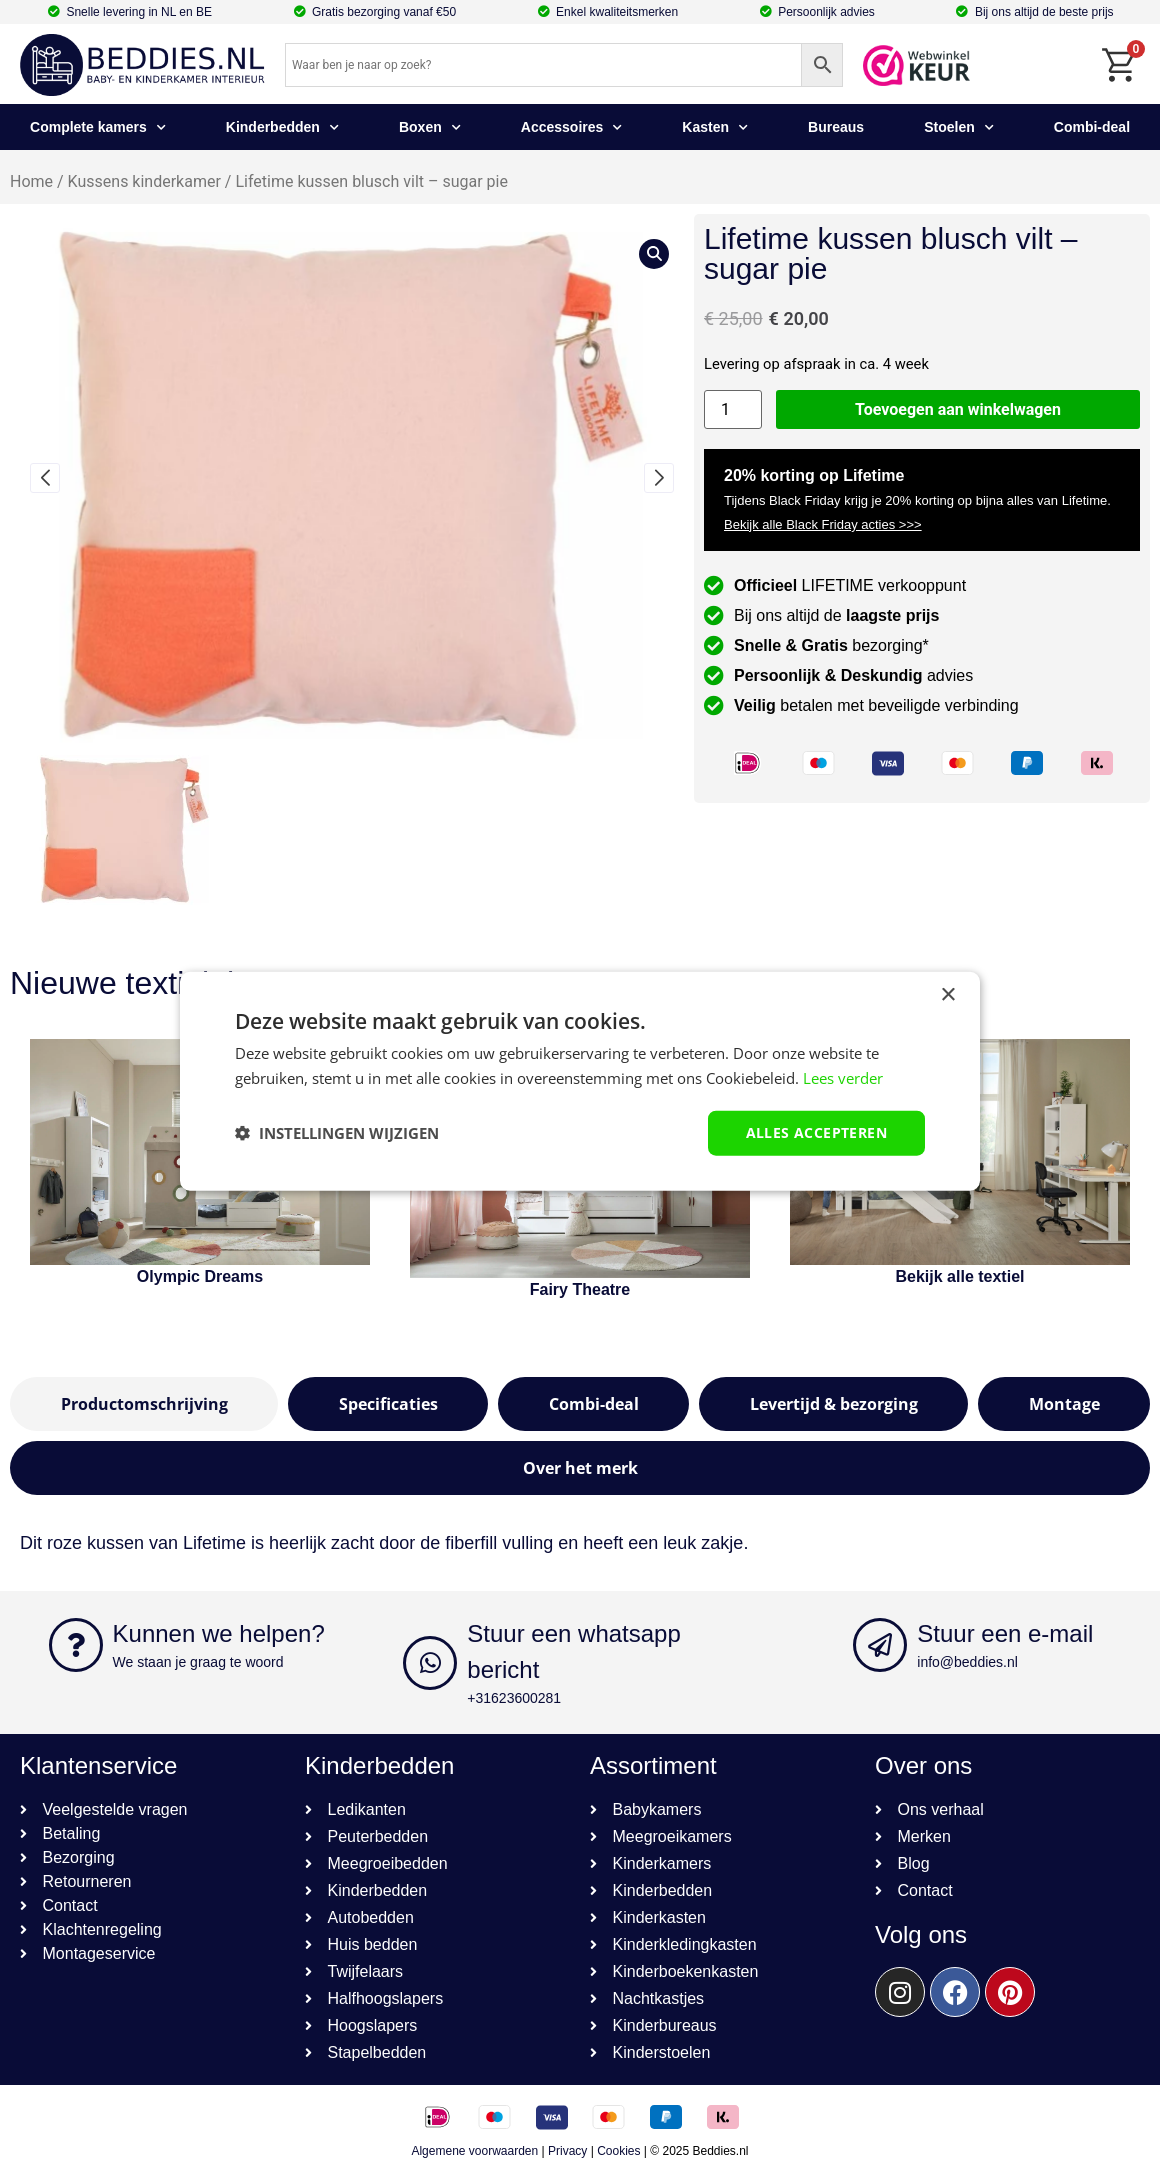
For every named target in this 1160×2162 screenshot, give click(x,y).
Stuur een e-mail (1005, 1633)
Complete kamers (98, 128)
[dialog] (580, 1081)
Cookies (618, 2151)
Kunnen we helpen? (219, 1633)
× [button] (947, 995)
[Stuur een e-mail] (880, 1645)
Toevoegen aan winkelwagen (958, 409)
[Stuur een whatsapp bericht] (430, 1663)
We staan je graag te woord (198, 1662)
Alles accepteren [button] (816, 1132)
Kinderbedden (282, 128)
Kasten (715, 128)
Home (31, 181)
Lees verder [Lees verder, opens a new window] (843, 1078)
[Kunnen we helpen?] (76, 1645)
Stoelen (959, 128)
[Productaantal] (733, 409)
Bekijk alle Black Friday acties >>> (823, 524)
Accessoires (572, 128)
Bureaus (836, 127)
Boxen (430, 128)
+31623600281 (514, 1698)
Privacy (567, 2151)
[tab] (144, 1404)
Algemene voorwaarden (474, 2151)
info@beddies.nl (967, 1662)
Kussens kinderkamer (144, 181)
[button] (45, 478)
